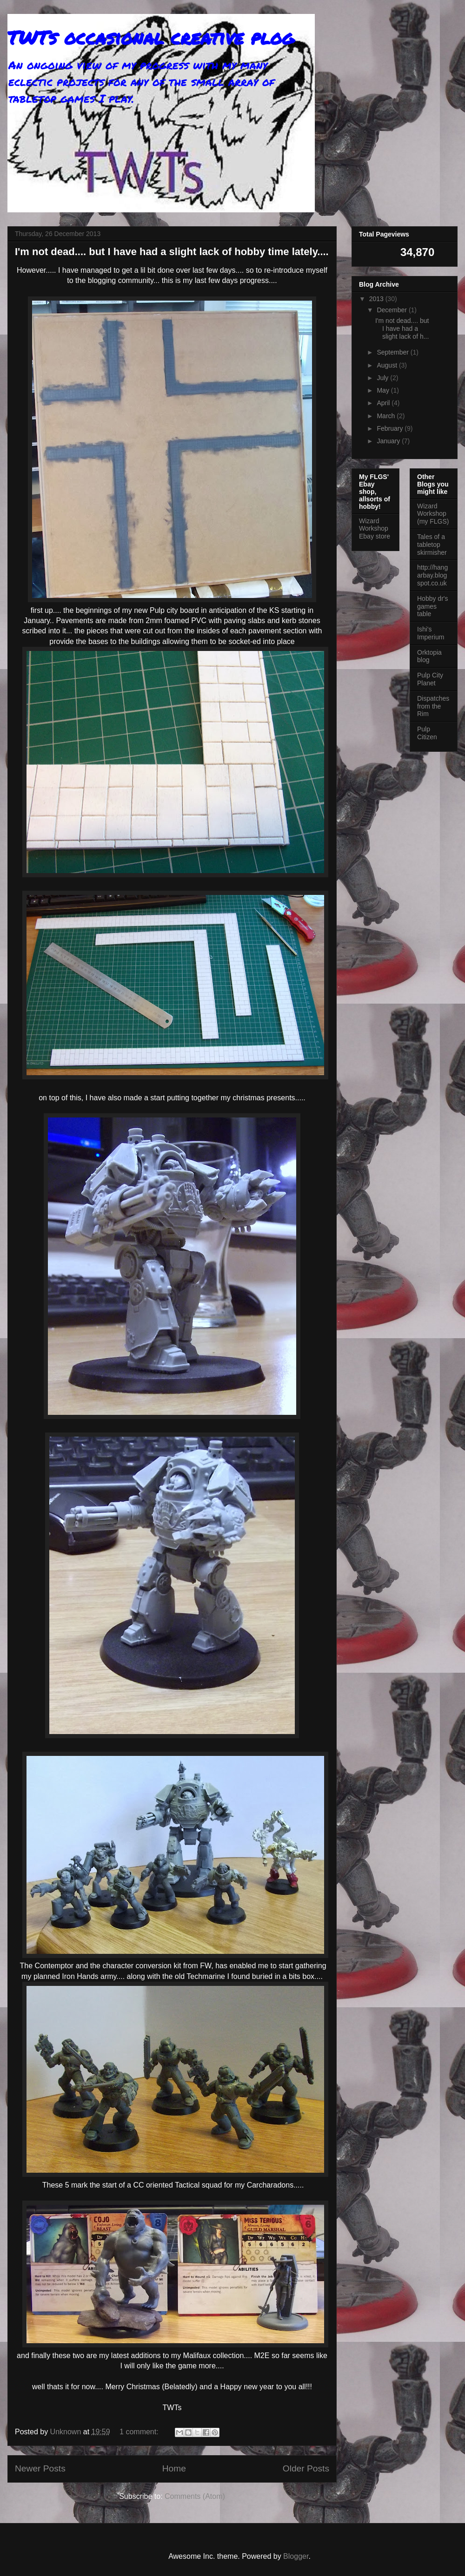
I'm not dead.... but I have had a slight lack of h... (402, 328)
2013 (377, 298)
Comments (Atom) (195, 2496)
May (384, 390)
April (384, 403)
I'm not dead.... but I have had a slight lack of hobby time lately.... (172, 251)
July (383, 377)
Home (174, 2468)
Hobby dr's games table (432, 606)
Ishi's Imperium (430, 633)
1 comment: (140, 2432)
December (392, 310)
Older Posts (306, 2468)
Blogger (295, 2556)
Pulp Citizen (427, 733)
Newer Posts (40, 2468)
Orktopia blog (429, 656)
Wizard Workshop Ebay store (374, 528)
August (388, 365)
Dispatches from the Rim (433, 706)
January (389, 441)
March (387, 416)
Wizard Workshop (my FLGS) (433, 514)
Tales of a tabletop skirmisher (432, 544)
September (393, 352)
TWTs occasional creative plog (150, 37)
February (391, 428)
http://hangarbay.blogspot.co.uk (432, 575)
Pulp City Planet (430, 679)
